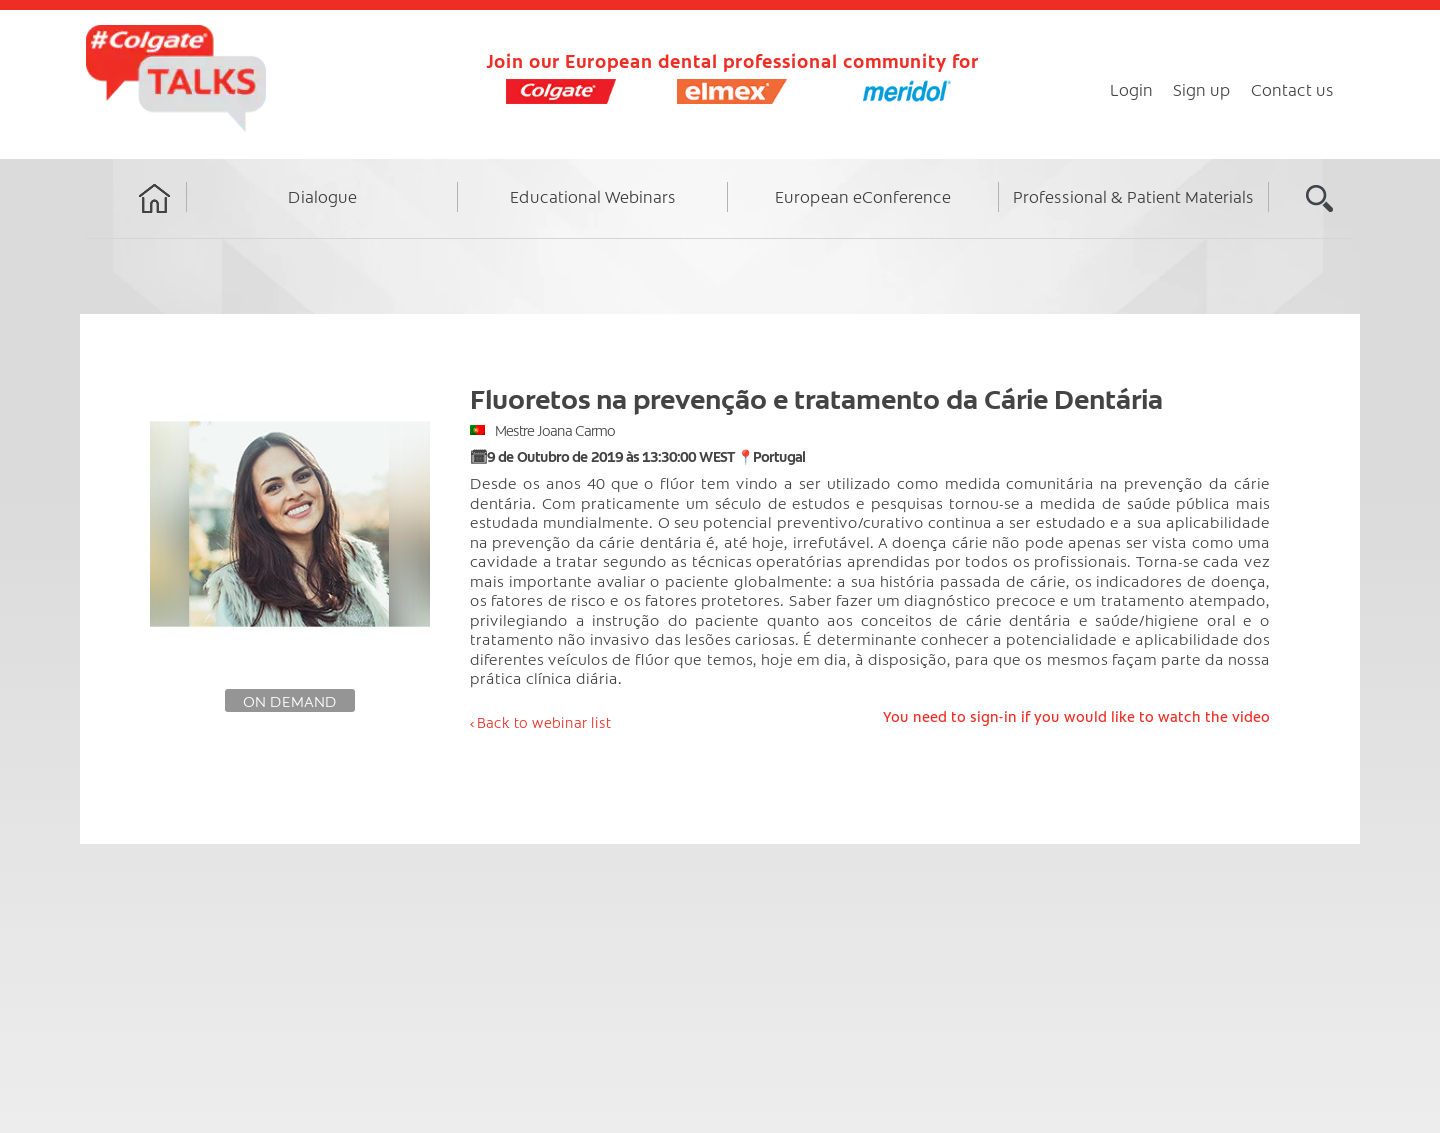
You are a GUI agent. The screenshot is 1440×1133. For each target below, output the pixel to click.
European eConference (863, 196)
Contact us (1292, 89)
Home (155, 217)
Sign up (1202, 89)
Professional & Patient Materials (1133, 196)
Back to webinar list (544, 722)
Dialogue (322, 196)
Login (1131, 89)
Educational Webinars (593, 196)
